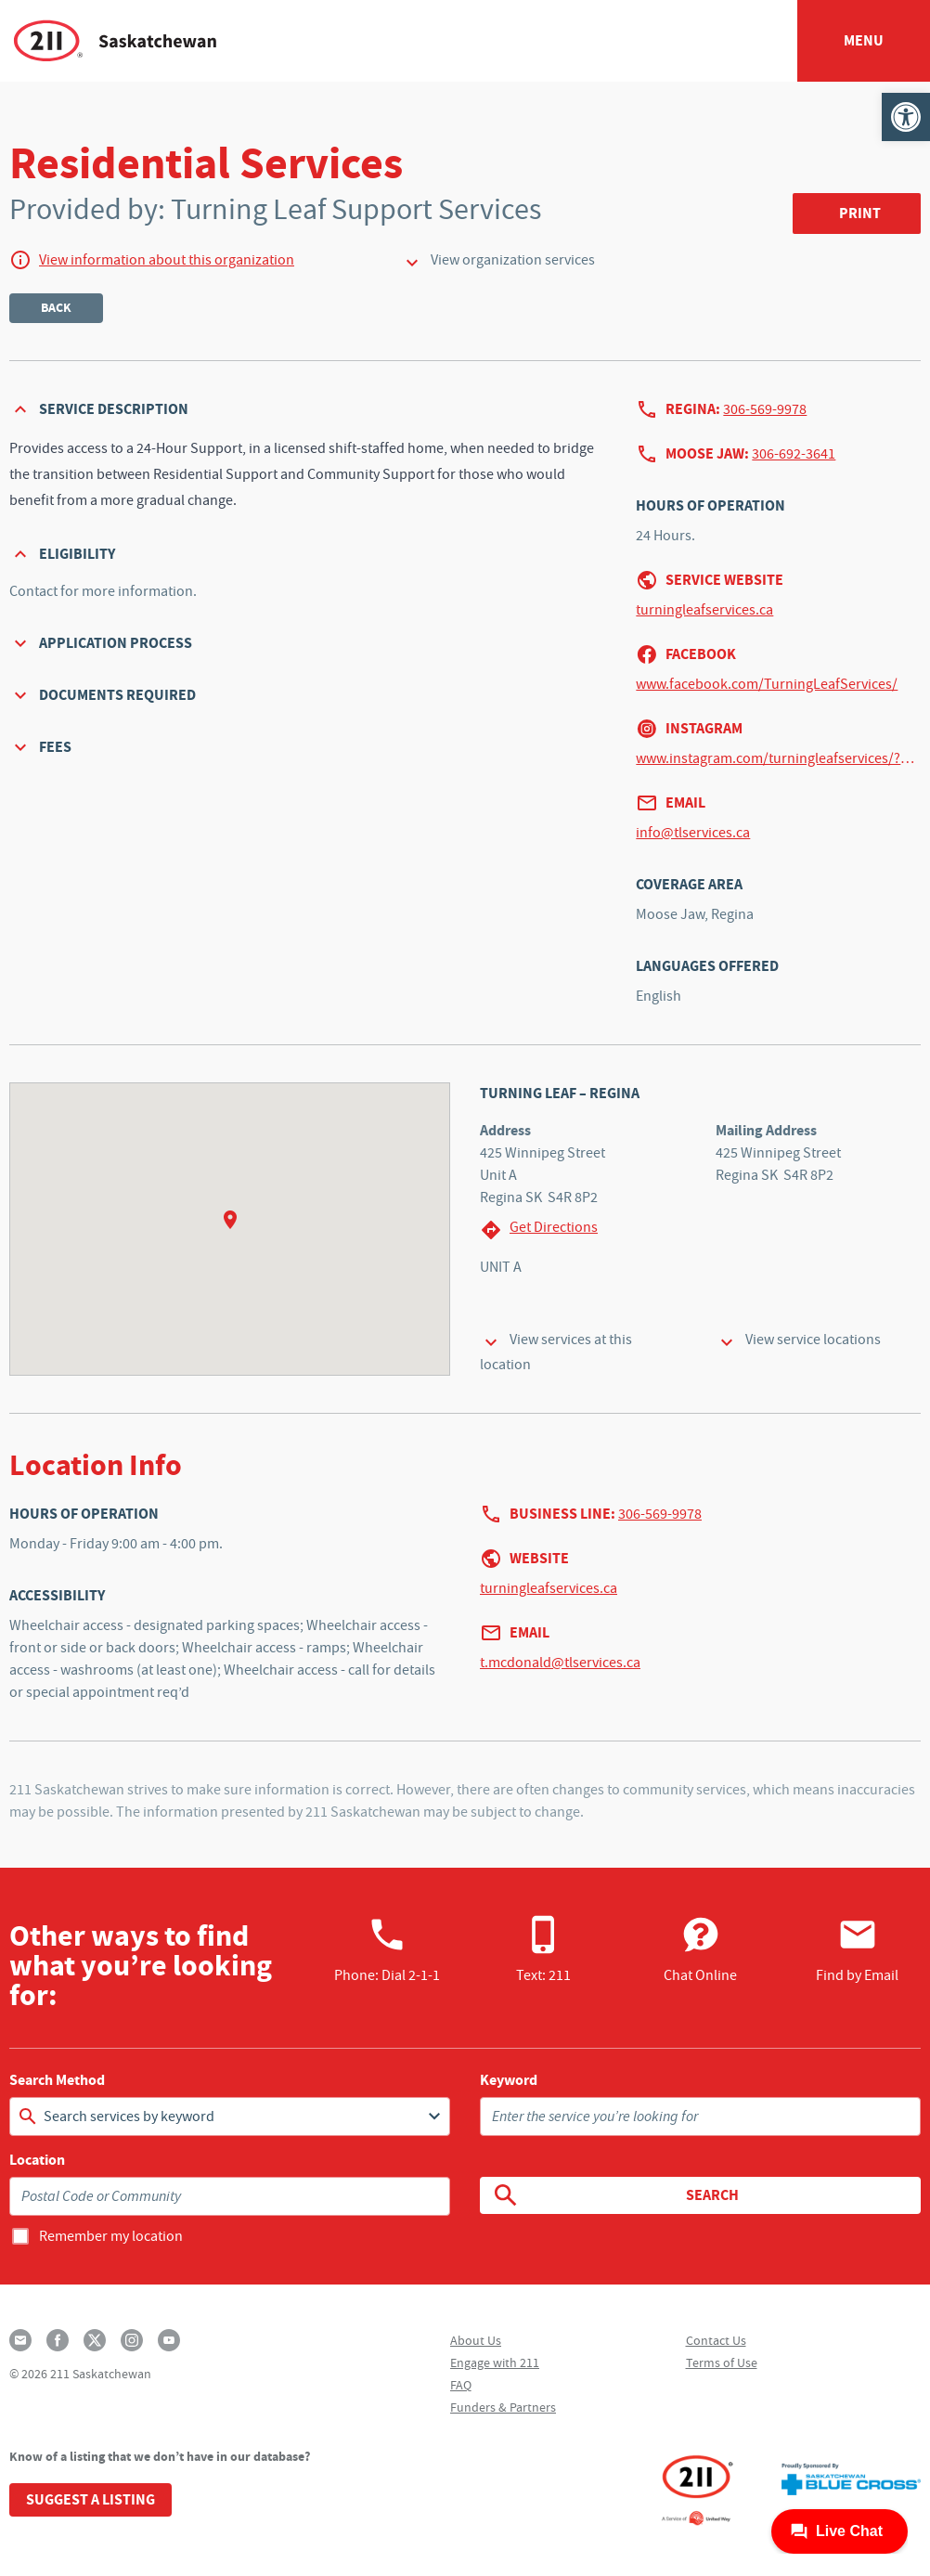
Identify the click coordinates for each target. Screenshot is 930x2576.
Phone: (387, 1949)
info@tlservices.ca (693, 832)
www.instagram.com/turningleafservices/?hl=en (778, 758)
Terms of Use (721, 2362)
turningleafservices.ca (704, 610)
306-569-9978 (765, 409)
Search (615, 2195)
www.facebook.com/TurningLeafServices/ (767, 684)
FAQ (460, 2384)
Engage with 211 (494, 2362)
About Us (475, 2340)
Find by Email (857, 1949)
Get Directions (539, 1229)
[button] (906, 117)
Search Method (57, 2080)
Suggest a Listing (90, 2499)
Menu (864, 40)
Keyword (508, 2080)
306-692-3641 (793, 454)
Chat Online (700, 1949)
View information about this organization (166, 260)
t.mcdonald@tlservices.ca (560, 1662)
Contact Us (716, 2340)
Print (860, 213)
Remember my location (111, 2236)
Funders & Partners (503, 2407)
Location (37, 2160)
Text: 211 (543, 1949)
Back (56, 308)
